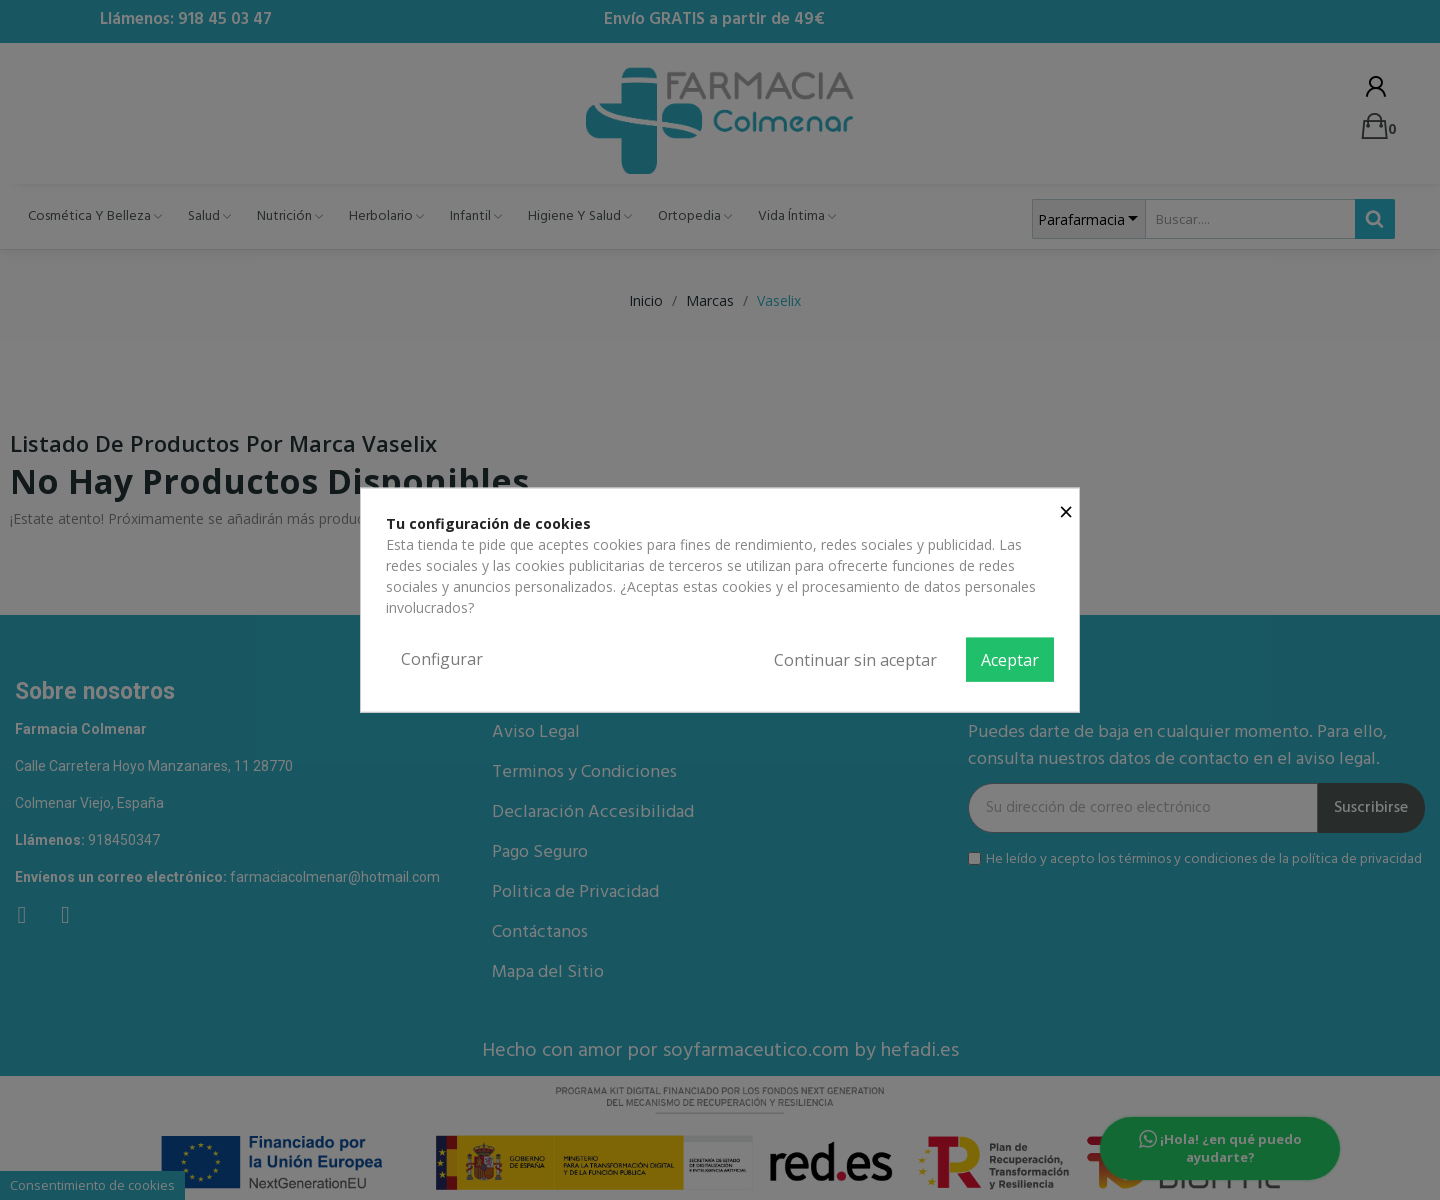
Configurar (442, 659)
